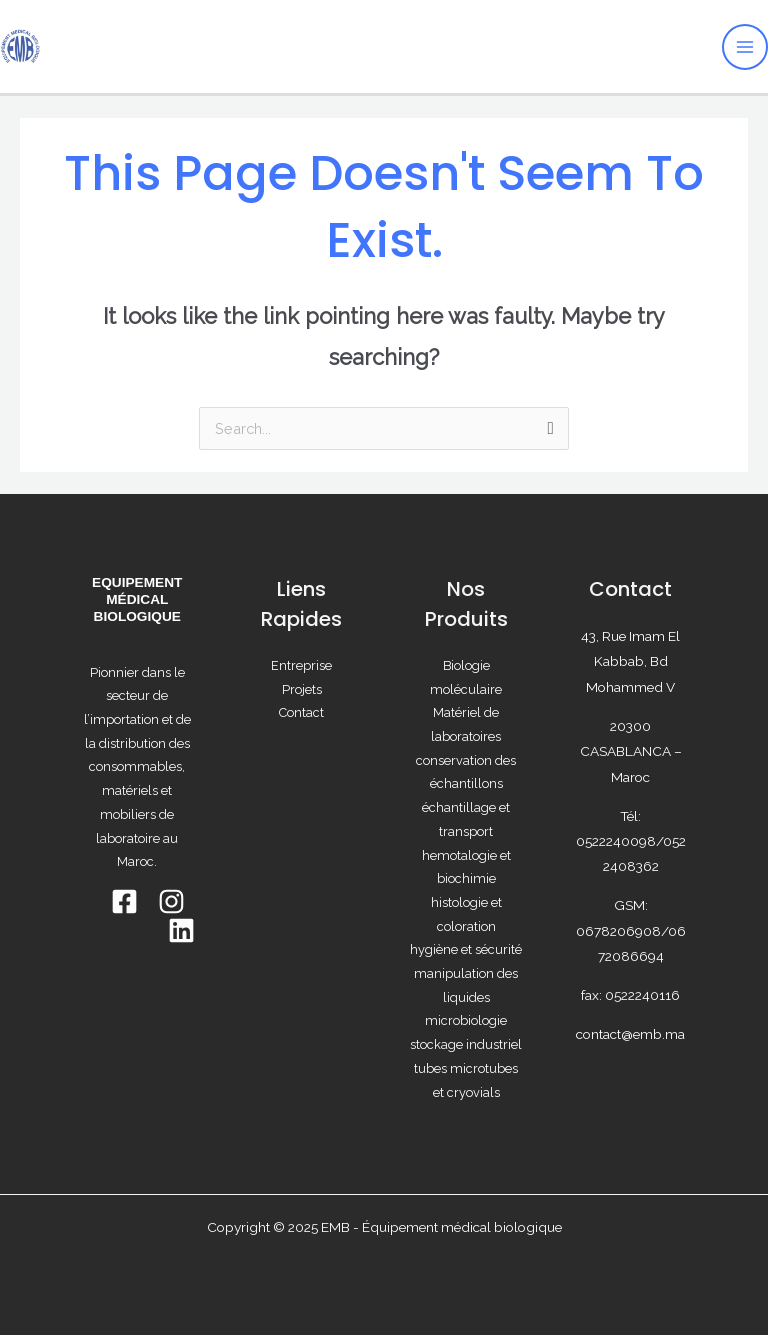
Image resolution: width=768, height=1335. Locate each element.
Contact (301, 712)
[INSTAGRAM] (171, 901)
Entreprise (301, 665)
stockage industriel (466, 1044)
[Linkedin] (181, 930)
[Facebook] (124, 901)
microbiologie (466, 1020)
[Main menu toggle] (745, 47)
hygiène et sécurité (466, 949)
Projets (302, 689)
